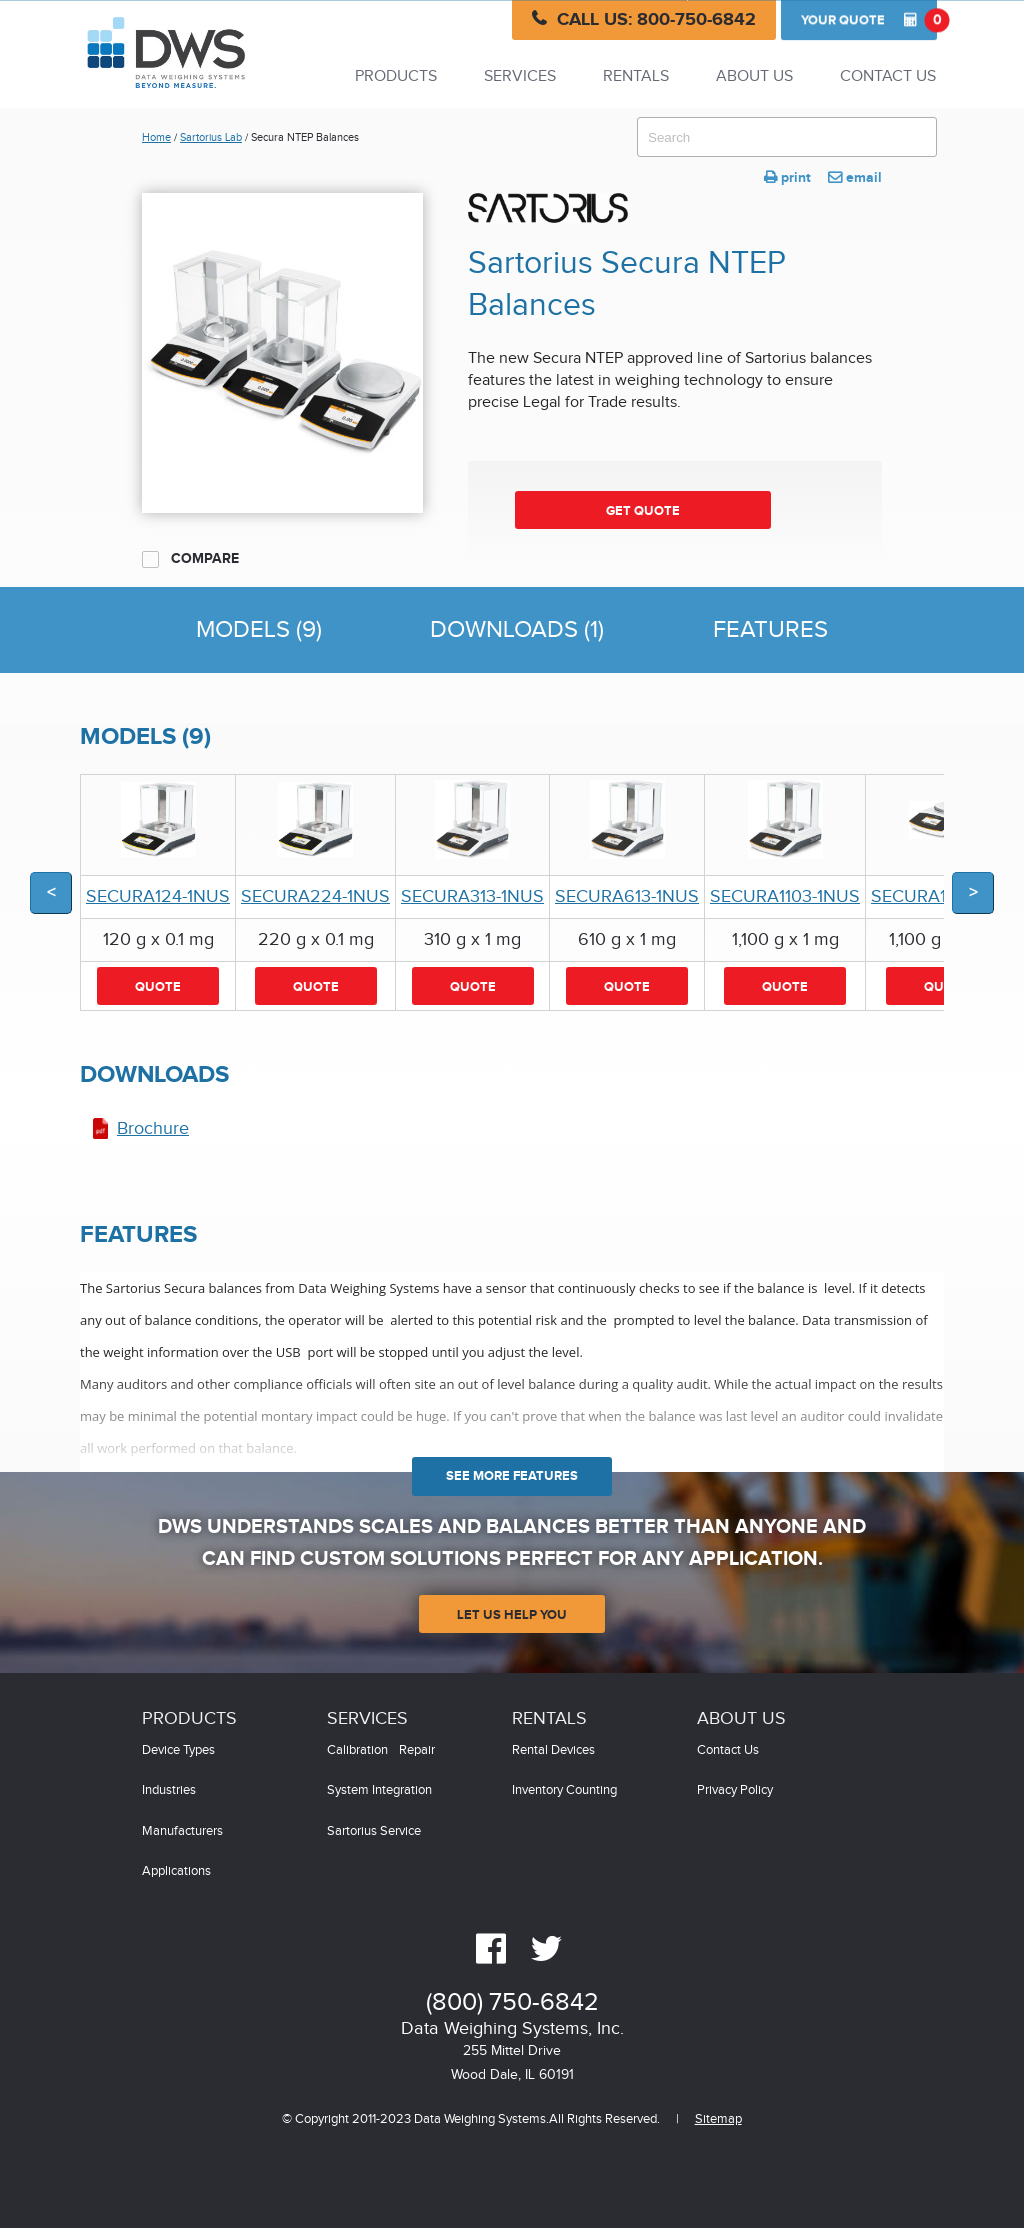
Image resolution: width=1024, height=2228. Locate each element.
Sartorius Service (374, 1831)
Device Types (178, 1750)
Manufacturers (182, 1831)
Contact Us (888, 76)
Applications (176, 1871)
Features (770, 630)
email (855, 177)
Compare (190, 559)
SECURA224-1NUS (315, 896)
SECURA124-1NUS (158, 896)
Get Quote (643, 511)
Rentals (636, 76)
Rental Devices (553, 1750)
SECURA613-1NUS (627, 896)
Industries (169, 1790)
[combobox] (787, 137)
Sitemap (718, 2119)
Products (396, 76)
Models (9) (259, 630)
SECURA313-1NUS (472, 896)
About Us (754, 76)
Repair (417, 1750)
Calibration (357, 1750)
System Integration (379, 1790)
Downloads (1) (517, 630)
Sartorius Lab (211, 137)
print (787, 177)
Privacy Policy (735, 1790)
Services (520, 76)
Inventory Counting (564, 1790)
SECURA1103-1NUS (785, 896)
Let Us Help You (512, 1615)
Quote (869, 20)
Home (156, 137)
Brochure (153, 1128)
